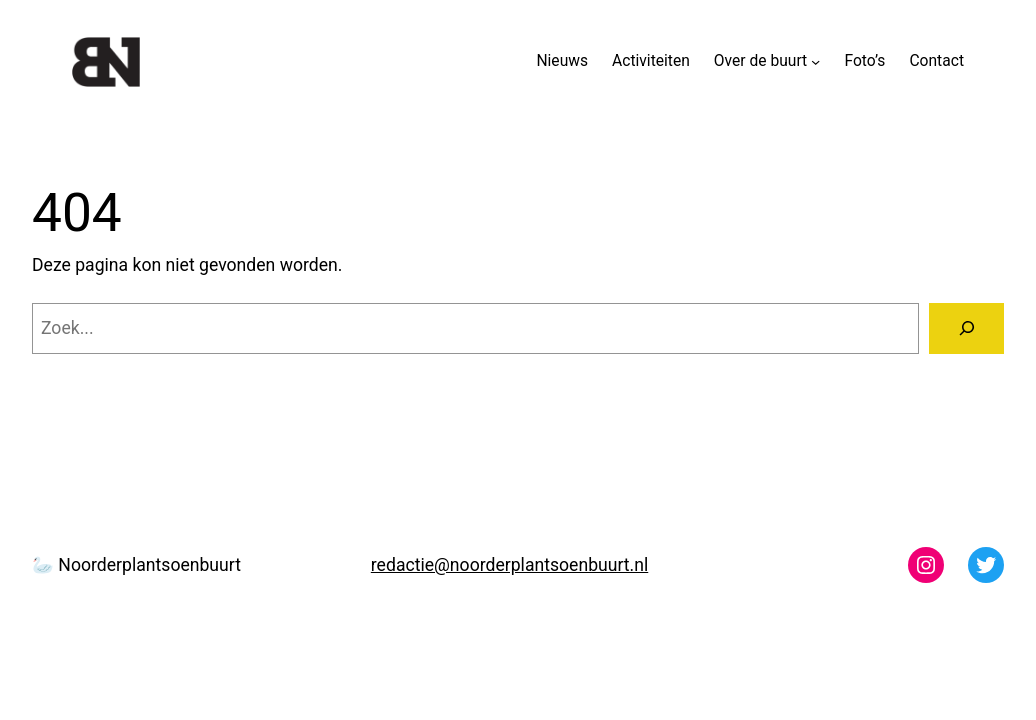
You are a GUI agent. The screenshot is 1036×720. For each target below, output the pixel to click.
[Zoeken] (966, 329)
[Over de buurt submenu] (815, 61)
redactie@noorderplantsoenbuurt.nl (509, 565)
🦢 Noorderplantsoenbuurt (136, 565)
